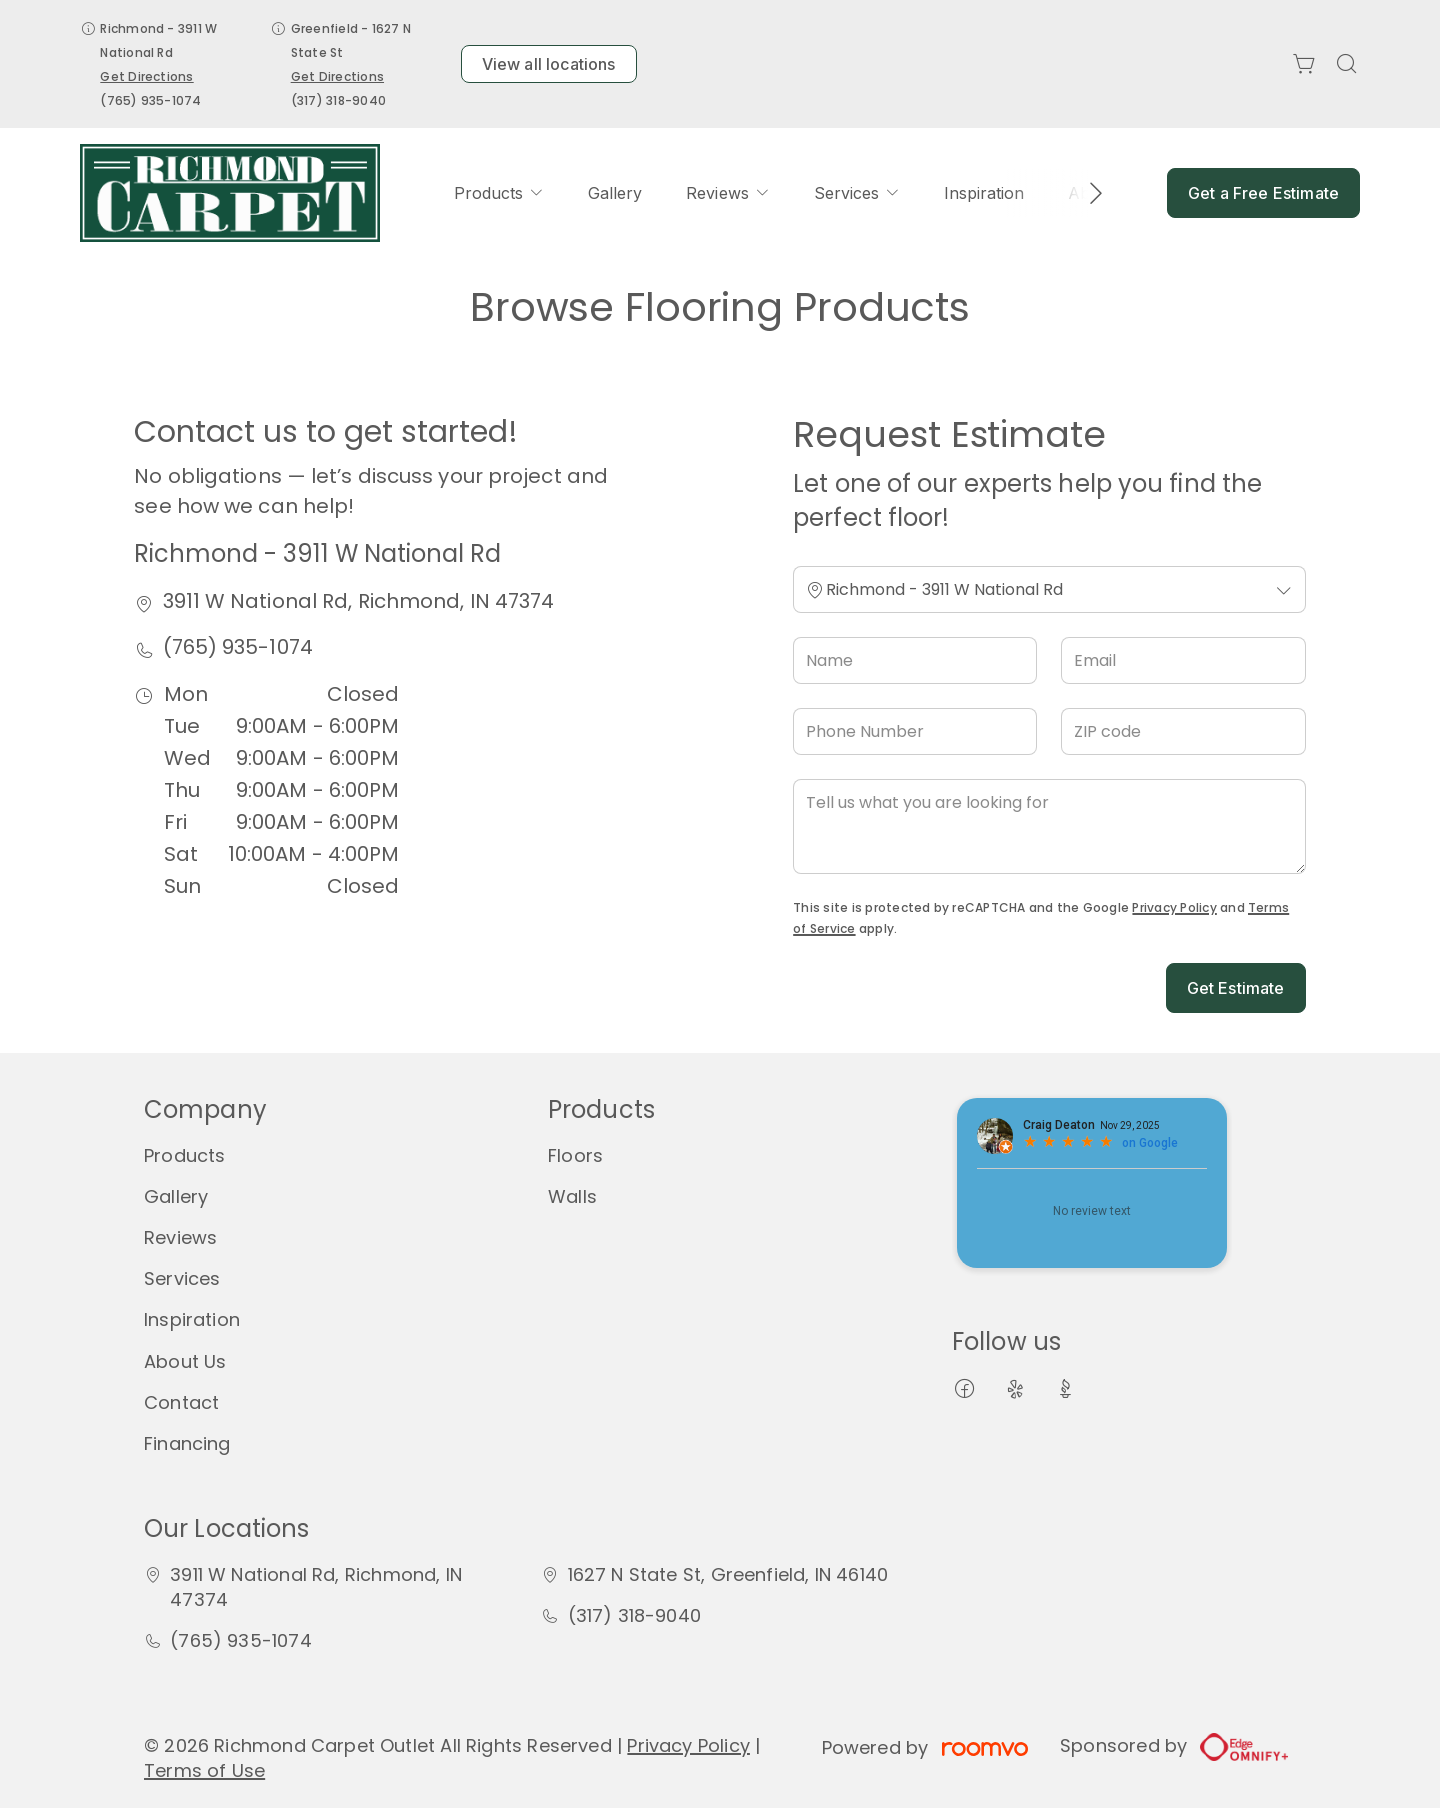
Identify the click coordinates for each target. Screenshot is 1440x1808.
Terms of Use (204, 1770)
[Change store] (1049, 589)
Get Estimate (1236, 988)
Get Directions (146, 76)
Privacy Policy (1174, 907)
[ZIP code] (1183, 731)
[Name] (915, 660)
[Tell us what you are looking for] (1049, 826)
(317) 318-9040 (338, 100)
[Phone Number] (915, 731)
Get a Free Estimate (1263, 193)
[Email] (1183, 660)
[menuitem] (499, 193)
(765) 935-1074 (150, 100)
